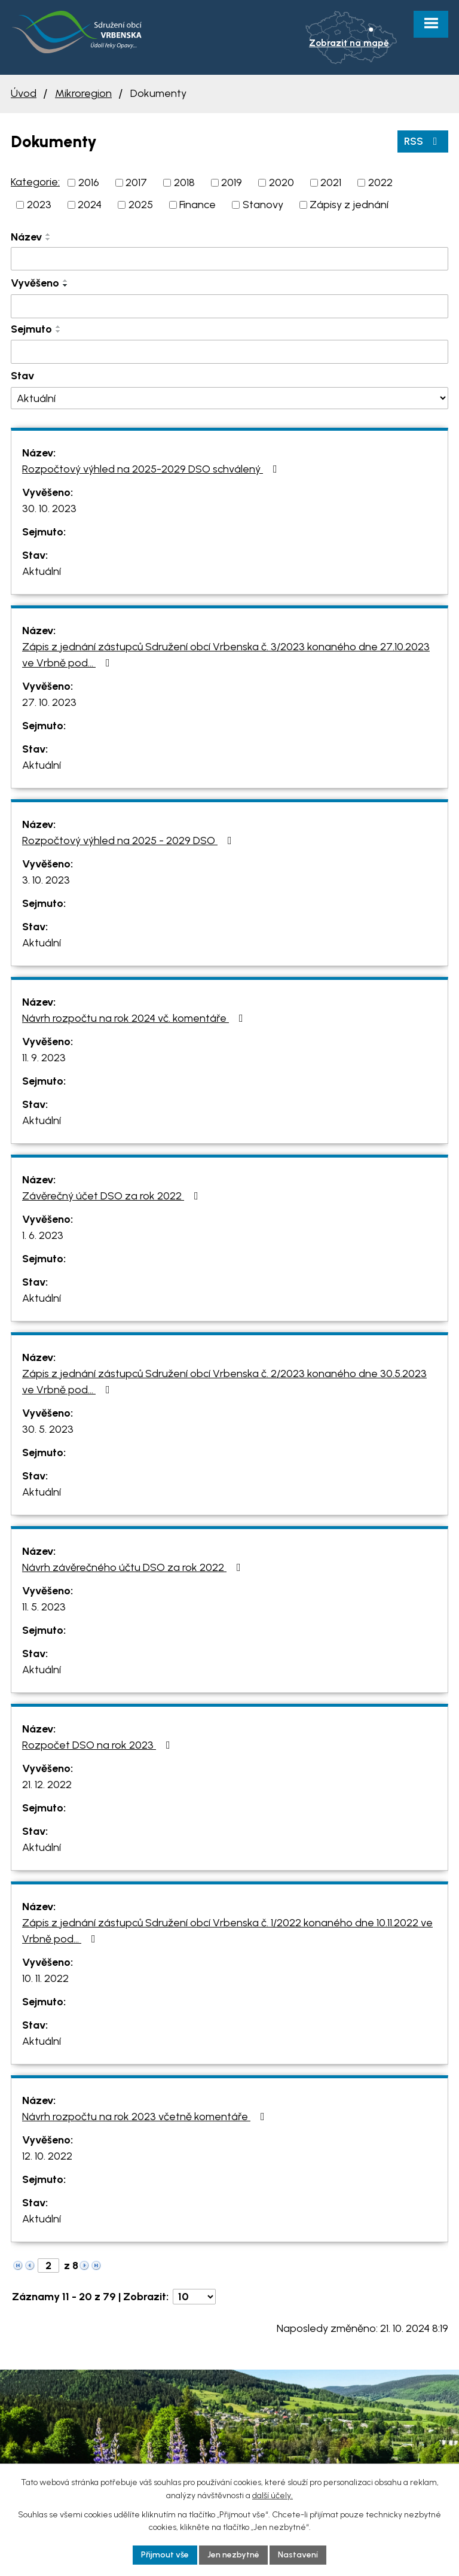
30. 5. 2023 (48, 1429)
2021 (330, 182)
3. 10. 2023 (46, 880)
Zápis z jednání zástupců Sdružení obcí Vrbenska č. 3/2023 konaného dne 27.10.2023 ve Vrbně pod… (226, 654)
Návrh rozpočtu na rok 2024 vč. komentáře (135, 1018)
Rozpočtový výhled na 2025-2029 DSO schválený (152, 469)
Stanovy (263, 204)
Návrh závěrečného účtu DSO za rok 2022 (134, 1567)
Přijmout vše (165, 2555)
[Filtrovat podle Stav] (229, 398)
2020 (281, 182)
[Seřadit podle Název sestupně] (48, 239)
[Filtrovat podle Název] (229, 259)
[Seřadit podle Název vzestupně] (48, 234)
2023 (39, 204)
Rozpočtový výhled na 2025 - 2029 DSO (129, 840)
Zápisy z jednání (349, 204)
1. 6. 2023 (42, 1235)
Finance (197, 204)
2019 (231, 182)
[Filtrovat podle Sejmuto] (229, 352)
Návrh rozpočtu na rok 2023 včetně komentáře (146, 2116)
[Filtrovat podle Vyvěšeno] (229, 306)
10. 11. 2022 (45, 1978)
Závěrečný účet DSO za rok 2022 (112, 1195)
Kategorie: (35, 181)
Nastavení (298, 2555)
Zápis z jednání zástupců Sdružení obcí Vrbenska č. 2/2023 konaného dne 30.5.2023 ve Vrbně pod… (224, 1381)
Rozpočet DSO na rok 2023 (98, 1745)
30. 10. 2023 (49, 508)
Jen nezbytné (233, 2555)
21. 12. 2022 (47, 1784)
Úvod (23, 93)
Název (26, 236)
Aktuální (41, 571)
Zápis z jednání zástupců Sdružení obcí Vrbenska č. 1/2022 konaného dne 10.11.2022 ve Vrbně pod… (227, 1930)
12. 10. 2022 (47, 2156)
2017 (136, 182)
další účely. (272, 2495)
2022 (380, 182)
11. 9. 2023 (44, 1057)
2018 (184, 182)
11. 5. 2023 (44, 1606)
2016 (88, 182)
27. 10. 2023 (49, 702)
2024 (90, 204)
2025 (140, 204)
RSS (423, 141)
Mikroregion (83, 93)
